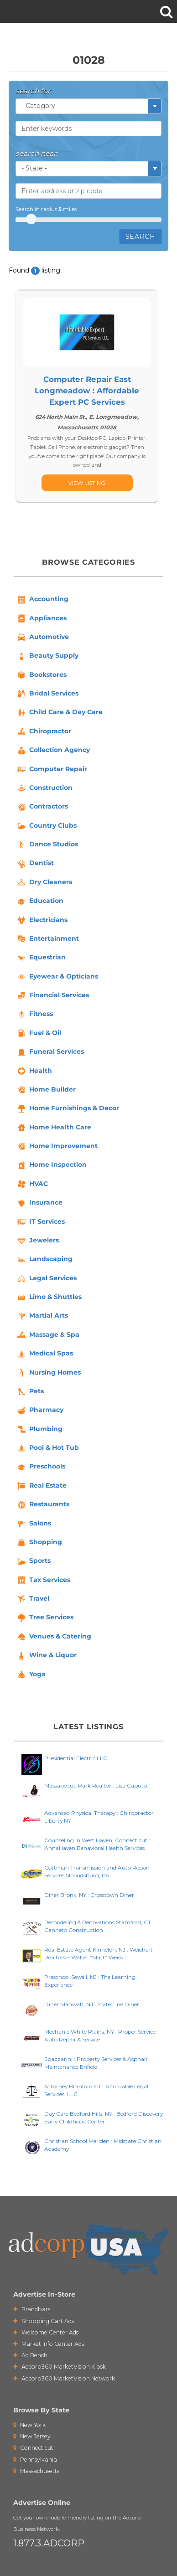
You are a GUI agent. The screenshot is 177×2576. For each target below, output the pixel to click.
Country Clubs (46, 825)
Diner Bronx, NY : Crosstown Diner (89, 1894)
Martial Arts (42, 1316)
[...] (87, 482)
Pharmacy (39, 1410)
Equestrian (41, 958)
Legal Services (46, 1278)
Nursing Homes (48, 1372)
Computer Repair (51, 769)
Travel (32, 1598)
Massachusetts (36, 2471)
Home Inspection (51, 1165)
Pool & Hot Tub (47, 1448)
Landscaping (44, 1259)
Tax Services (43, 1580)
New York (29, 2424)
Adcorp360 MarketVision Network (64, 2378)
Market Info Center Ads (48, 2343)
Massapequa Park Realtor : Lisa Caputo (95, 1785)
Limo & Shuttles (49, 1297)
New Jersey (32, 2436)
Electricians (42, 920)
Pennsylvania (35, 2459)
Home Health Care (53, 1127)
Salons (33, 1523)
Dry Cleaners (44, 882)
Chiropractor (43, 731)
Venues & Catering (53, 1636)
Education (39, 901)
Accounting (42, 599)
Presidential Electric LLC (75, 1758)
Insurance (39, 1203)
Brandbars (31, 2309)
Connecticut (33, 2447)
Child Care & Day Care (59, 712)
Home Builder (46, 1089)
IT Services (40, 1221)
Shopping (39, 1542)
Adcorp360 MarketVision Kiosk (59, 2366)
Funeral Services (50, 1052)
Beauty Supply (47, 656)
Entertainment (47, 938)
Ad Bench (30, 2355)
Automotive (42, 637)
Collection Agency (53, 750)
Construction (44, 788)
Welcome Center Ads (45, 2332)
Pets (30, 1391)
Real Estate (41, 1485)
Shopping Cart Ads (43, 2321)
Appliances (41, 618)
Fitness (34, 1014)
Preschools (40, 1467)
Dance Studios (47, 844)
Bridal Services (47, 693)
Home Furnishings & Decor (67, 1108)
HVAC (32, 1184)
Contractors (42, 807)
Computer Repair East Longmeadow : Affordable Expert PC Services (87, 391)
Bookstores (41, 675)
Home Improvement (57, 1146)
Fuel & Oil (38, 1033)
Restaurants (42, 1504)
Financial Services (52, 995)
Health (34, 1071)
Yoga (31, 1674)
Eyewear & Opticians (57, 976)
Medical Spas (44, 1354)
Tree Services (44, 1618)
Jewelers (37, 1240)
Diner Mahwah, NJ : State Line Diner (91, 2004)
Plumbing (39, 1429)
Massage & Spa (47, 1334)
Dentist (35, 863)
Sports (33, 1561)
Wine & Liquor (46, 1655)
